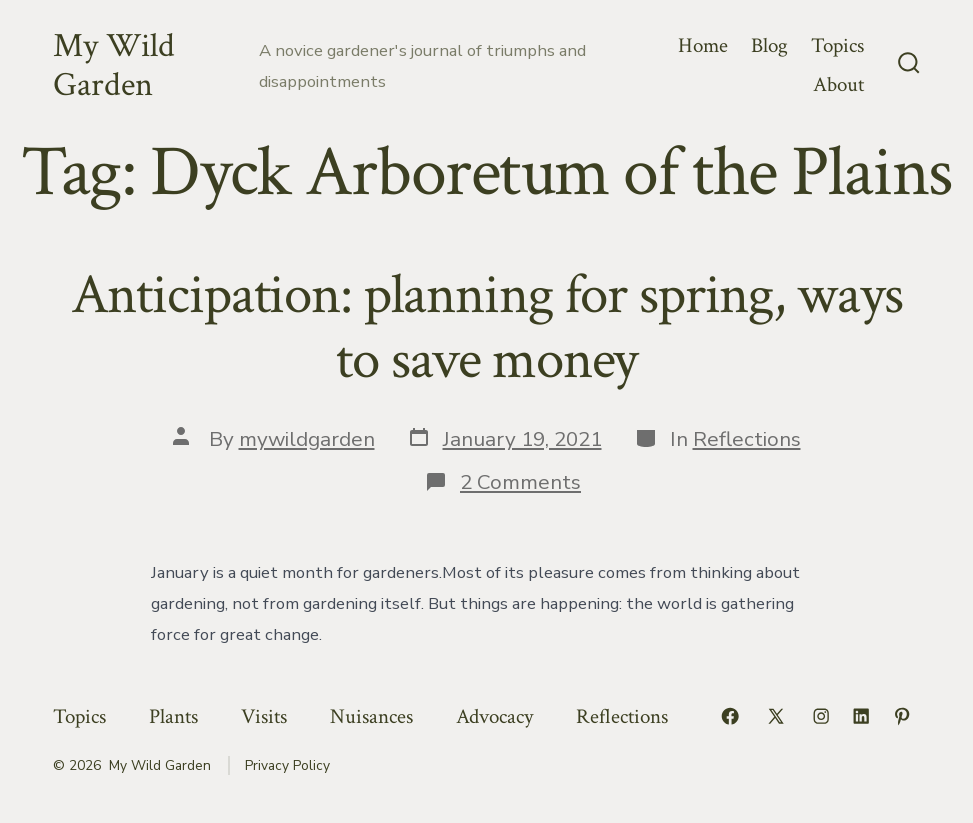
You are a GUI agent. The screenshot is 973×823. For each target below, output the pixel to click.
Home (703, 45)
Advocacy (494, 716)
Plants (173, 716)
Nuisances (371, 716)
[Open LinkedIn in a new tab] (861, 716)
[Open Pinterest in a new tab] (902, 716)
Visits (264, 716)
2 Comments (520, 482)
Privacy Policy (287, 765)
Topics (837, 45)
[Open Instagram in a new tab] (821, 716)
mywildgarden (307, 439)
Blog (769, 45)
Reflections (747, 439)
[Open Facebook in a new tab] (730, 716)
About (838, 84)
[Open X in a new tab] (776, 716)
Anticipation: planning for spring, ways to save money (487, 327)
